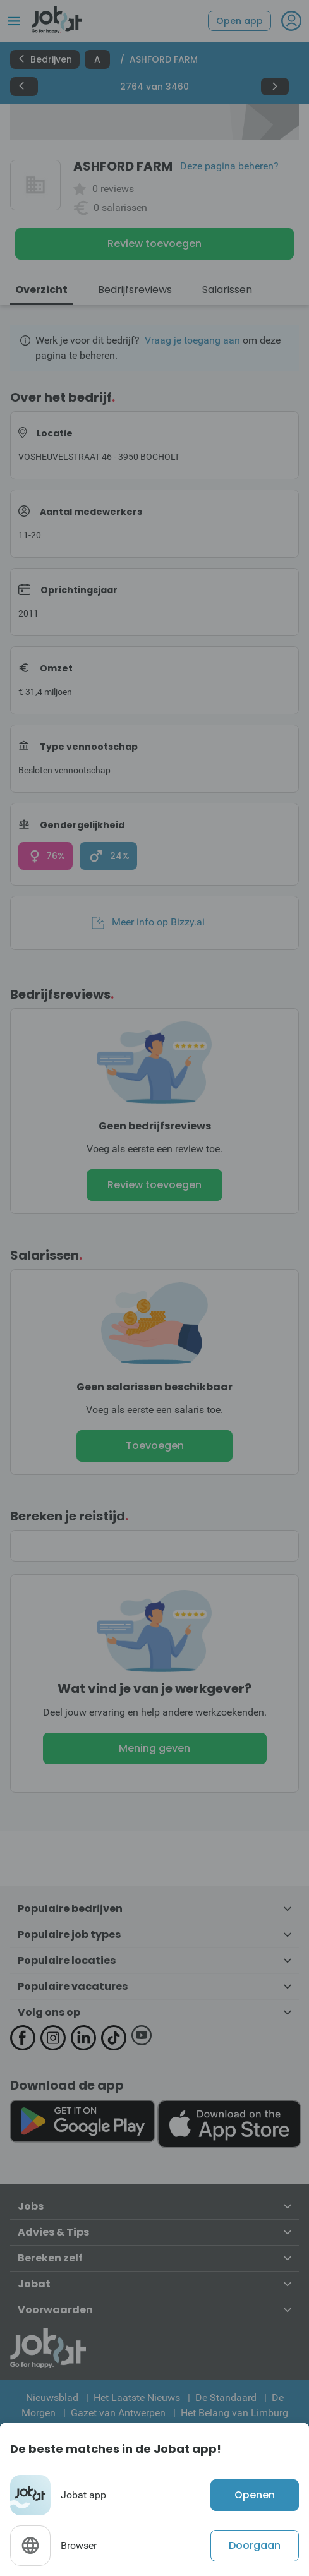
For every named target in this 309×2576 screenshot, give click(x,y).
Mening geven (154, 1748)
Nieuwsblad (52, 2398)
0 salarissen (120, 208)
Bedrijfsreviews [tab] (135, 289)
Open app (239, 21)
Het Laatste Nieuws (137, 2398)
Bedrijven (45, 59)
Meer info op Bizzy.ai (148, 922)
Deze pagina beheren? (229, 166)
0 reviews (113, 189)
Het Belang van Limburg (234, 2413)
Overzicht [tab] (41, 289)
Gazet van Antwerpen (118, 2413)
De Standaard (226, 2398)
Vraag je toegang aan (192, 340)
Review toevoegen (154, 243)
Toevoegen (155, 1445)
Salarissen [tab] (227, 289)
